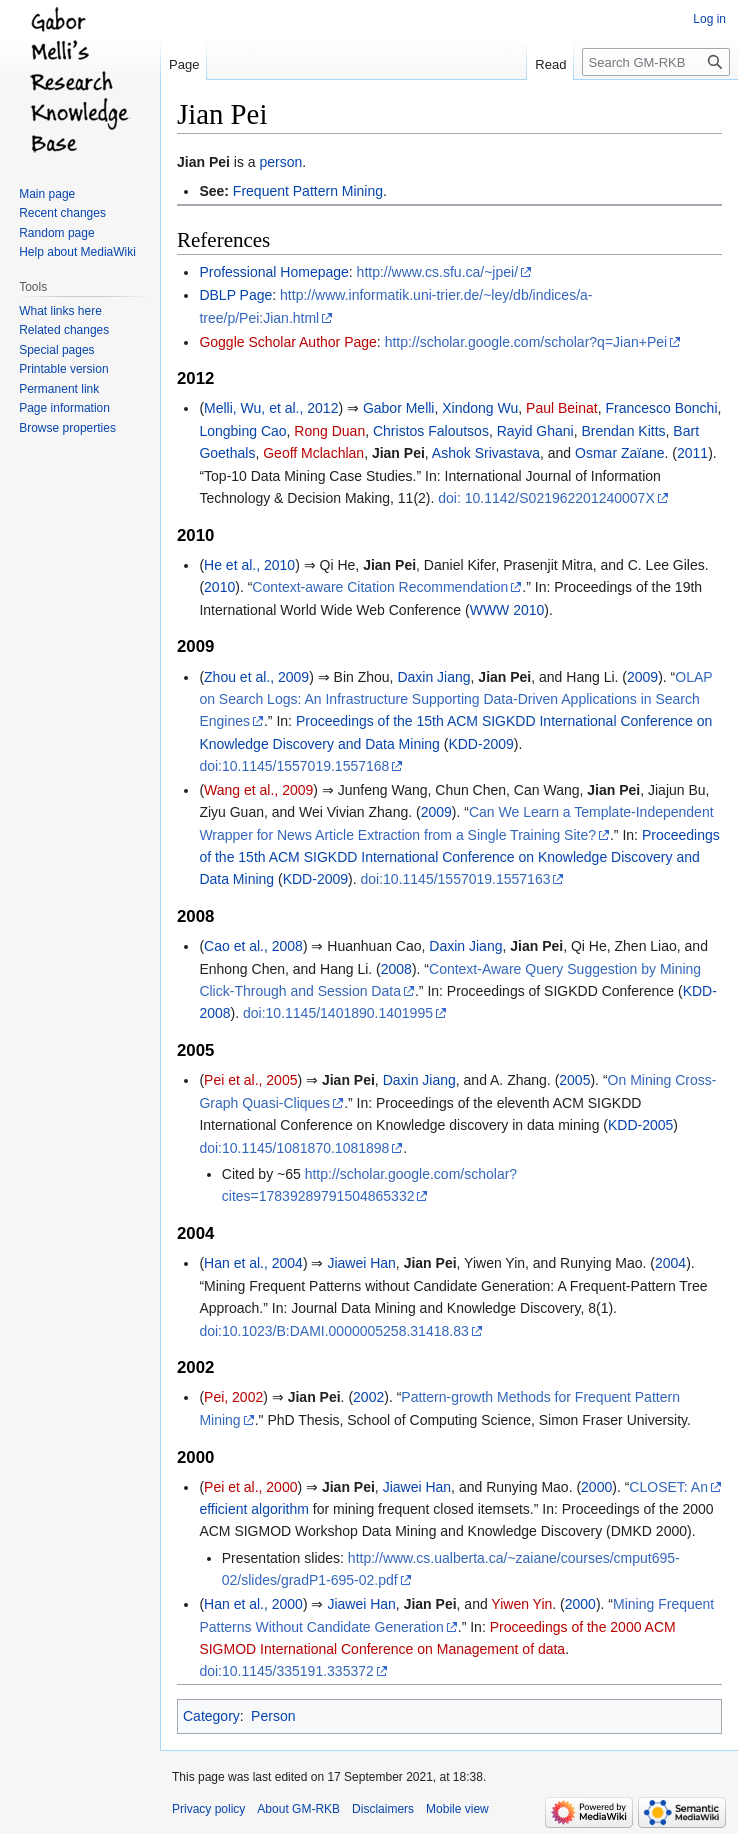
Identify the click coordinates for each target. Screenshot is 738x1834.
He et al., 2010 (249, 565)
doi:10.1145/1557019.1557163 (455, 879)
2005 (574, 1080)
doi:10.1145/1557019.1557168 (294, 766)
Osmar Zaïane (619, 453)
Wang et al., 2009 (258, 790)
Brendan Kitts (624, 431)
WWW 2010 (507, 610)
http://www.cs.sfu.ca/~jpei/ (437, 272)
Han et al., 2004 (253, 1263)
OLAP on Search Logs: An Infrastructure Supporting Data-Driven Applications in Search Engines (455, 699)
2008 (396, 969)
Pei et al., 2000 (250, 1487)
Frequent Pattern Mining (308, 191)
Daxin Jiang (433, 677)
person (281, 162)
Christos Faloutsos (431, 431)
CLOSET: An (668, 1487)
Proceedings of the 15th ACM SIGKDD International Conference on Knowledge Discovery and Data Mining (459, 857)
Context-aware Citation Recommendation (380, 587)
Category (211, 1716)
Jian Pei (203, 162)
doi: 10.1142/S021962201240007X (546, 498)
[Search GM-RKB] (656, 62)
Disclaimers (383, 1809)
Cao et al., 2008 (253, 946)
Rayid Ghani (535, 431)
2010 (219, 587)
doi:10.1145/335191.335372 (286, 1671)
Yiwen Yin (521, 1604)
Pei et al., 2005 (250, 1080)
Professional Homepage (273, 272)
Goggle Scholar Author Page (287, 342)
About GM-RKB (298, 1809)
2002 (368, 1397)
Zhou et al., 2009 (256, 677)
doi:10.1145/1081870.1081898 (294, 1148)
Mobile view (457, 1809)
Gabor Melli (399, 408)
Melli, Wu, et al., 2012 (271, 408)
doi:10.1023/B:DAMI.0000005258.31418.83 (333, 1331)
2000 (596, 1487)
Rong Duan (329, 431)
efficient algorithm (253, 1509)
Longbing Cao (242, 431)
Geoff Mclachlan (313, 453)
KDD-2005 (640, 1125)
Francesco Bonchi (661, 408)
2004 (670, 1263)
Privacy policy (208, 1809)
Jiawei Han (361, 1263)
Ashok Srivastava (486, 453)
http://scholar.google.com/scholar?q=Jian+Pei (526, 342)
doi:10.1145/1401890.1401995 (338, 1013)
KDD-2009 (480, 744)
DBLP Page (235, 295)
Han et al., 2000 (253, 1604)
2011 (692, 453)
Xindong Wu (480, 408)
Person (273, 1716)
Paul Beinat (562, 408)
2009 (642, 677)
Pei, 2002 (233, 1397)
